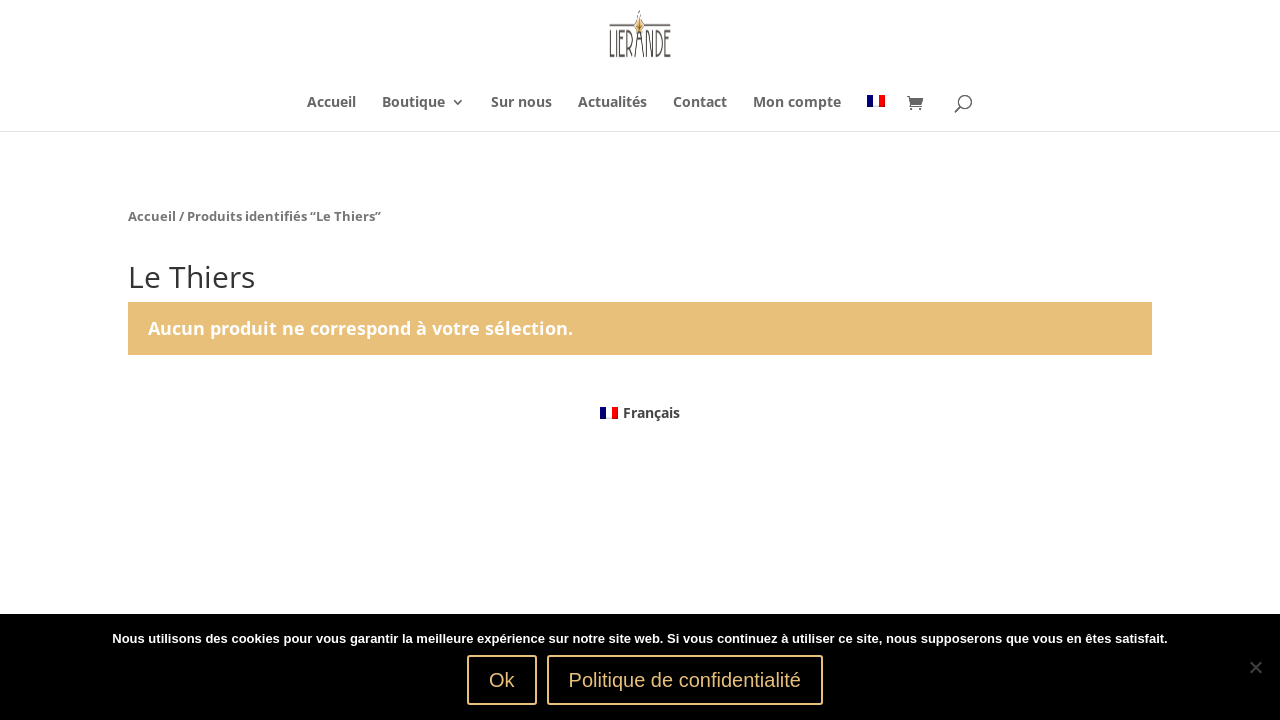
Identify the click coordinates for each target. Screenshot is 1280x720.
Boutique (413, 103)
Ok (502, 680)
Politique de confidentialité (685, 680)
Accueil (331, 103)
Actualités (612, 103)
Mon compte (797, 103)
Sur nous (521, 103)
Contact (700, 103)
